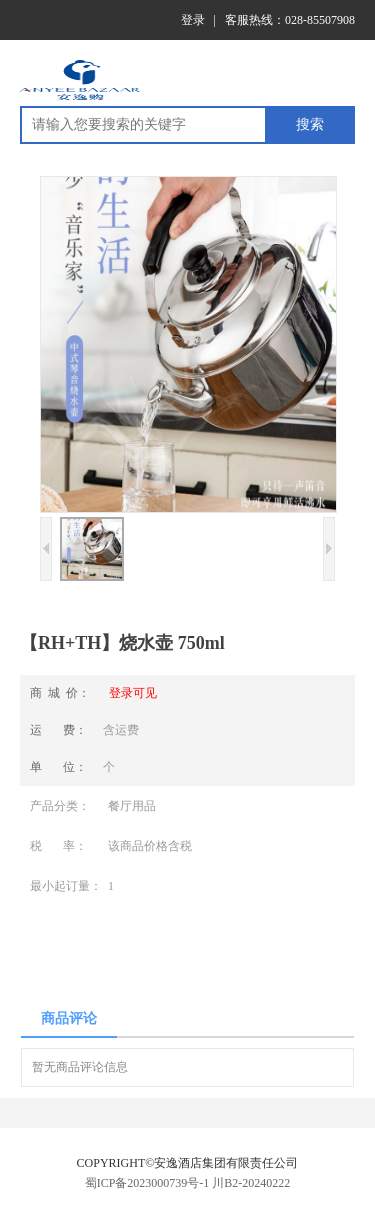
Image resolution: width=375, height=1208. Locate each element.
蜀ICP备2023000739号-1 (147, 1183)
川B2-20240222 (251, 1183)
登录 (193, 20)
